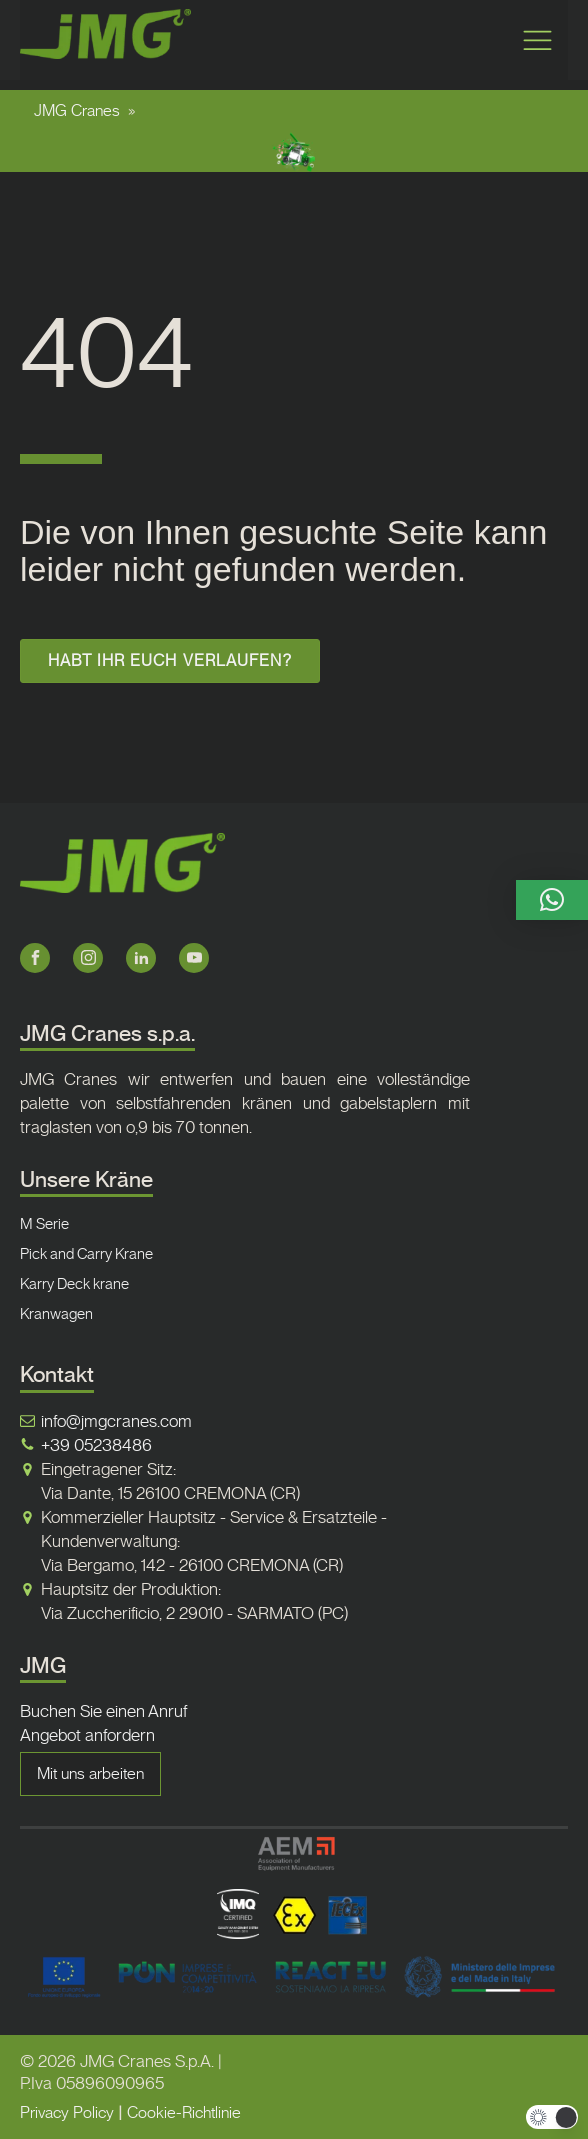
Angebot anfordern (87, 1735)
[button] (552, 900)
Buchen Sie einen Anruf (103, 1711)
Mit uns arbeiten (90, 1773)
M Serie (44, 1224)
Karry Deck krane (74, 1284)
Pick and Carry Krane (86, 1254)
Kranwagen (56, 1314)
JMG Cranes (77, 110)
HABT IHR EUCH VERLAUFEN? (169, 660)
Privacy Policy (67, 2112)
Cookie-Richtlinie (184, 2112)
